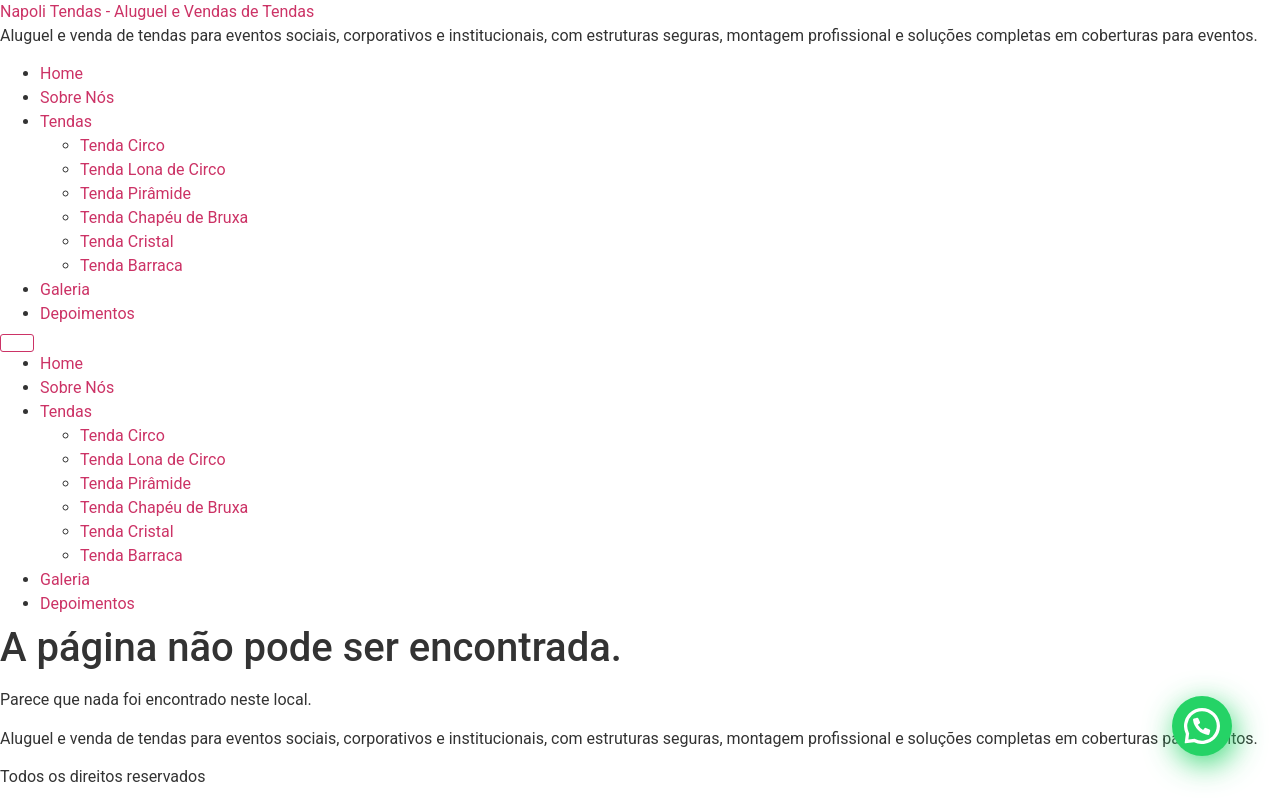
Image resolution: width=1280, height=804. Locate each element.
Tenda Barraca (131, 265)
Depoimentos (87, 313)
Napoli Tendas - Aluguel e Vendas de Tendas (157, 11)
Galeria (65, 289)
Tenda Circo (122, 145)
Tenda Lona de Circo (153, 169)
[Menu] (17, 343)
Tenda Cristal (127, 241)
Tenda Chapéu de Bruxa (164, 217)
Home (61, 73)
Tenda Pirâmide (135, 193)
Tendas (66, 121)
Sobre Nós (77, 97)
